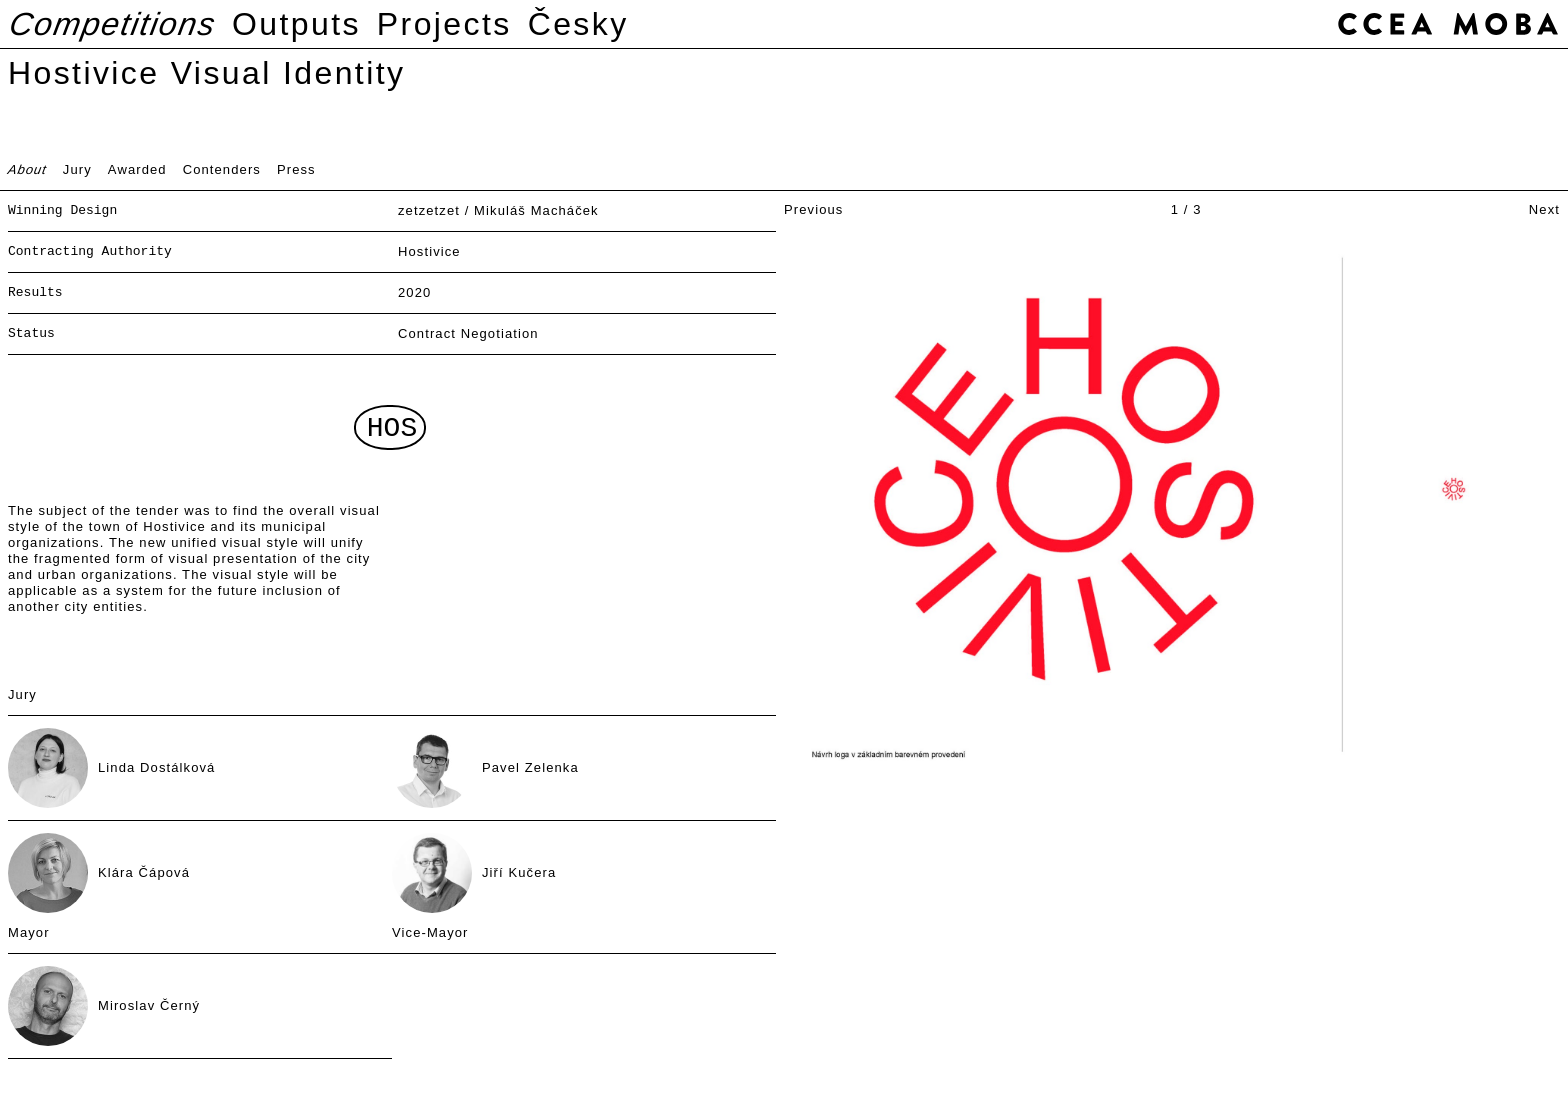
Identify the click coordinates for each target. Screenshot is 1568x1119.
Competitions (113, 24)
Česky (578, 24)
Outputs (296, 24)
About (28, 169)
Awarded (137, 169)
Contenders (222, 169)
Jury (77, 169)
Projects (444, 24)
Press (296, 169)
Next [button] (1544, 209)
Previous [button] (813, 209)
